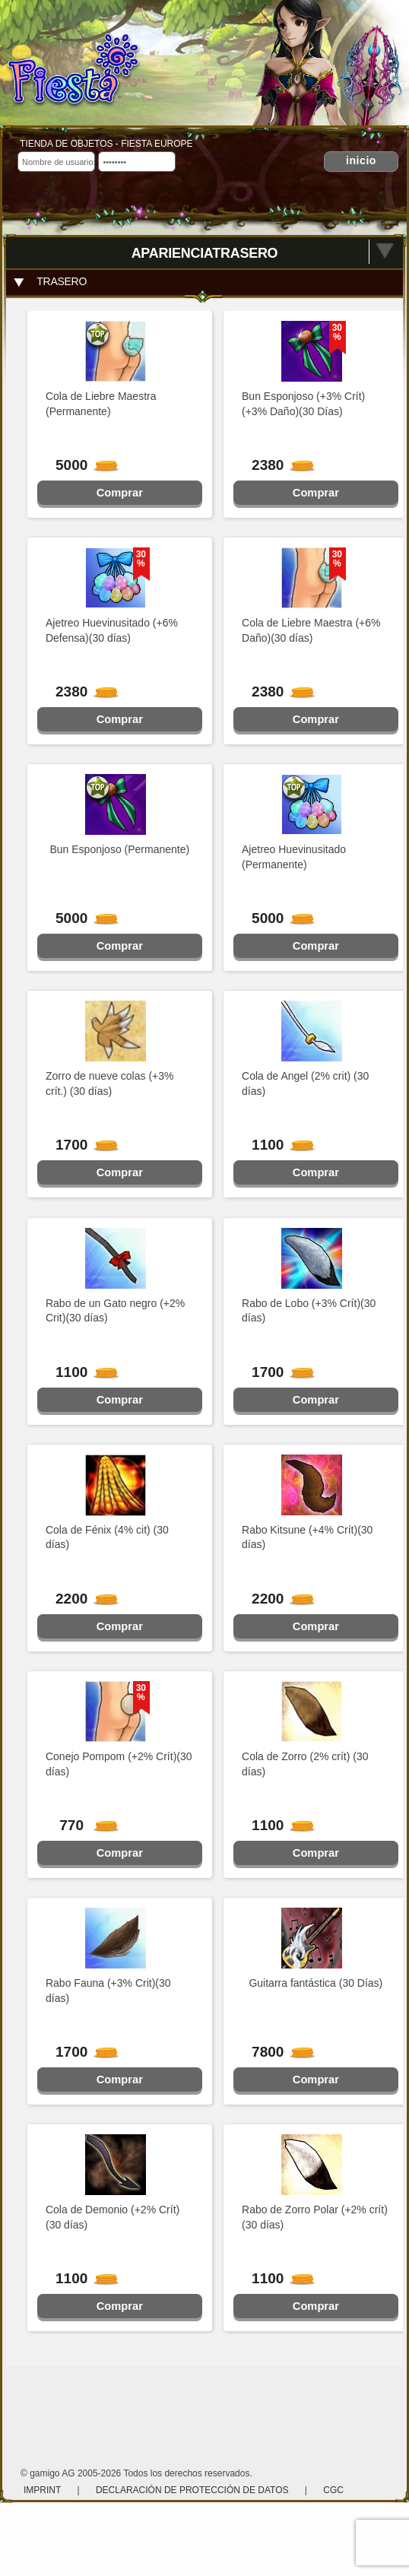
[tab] (204, 282)
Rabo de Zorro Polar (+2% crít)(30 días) (315, 2217)
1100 (277, 1145)
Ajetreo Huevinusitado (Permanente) (294, 857)
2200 (80, 1599)
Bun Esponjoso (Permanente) (119, 849)
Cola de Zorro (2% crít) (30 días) (305, 1764)
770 (82, 1825)
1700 (80, 1145)
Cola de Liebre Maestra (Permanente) (101, 403)
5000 (80, 465)
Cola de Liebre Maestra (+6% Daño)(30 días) (311, 630)
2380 (277, 465)
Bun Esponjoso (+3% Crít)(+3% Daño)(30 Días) (303, 403)
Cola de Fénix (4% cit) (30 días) (107, 1537)
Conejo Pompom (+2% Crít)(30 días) (119, 1764)
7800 (277, 2052)
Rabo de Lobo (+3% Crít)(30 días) (309, 1310)
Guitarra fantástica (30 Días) (315, 1983)
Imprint (43, 2490)
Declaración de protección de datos (192, 2490)
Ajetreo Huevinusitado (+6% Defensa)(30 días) (112, 630)
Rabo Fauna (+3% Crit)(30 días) (108, 1990)
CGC (333, 2490)
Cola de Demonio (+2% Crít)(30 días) (112, 2217)
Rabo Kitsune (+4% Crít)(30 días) (307, 1537)
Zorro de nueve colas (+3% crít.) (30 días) (109, 1083)
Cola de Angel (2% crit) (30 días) (305, 1083)
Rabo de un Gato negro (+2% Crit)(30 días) (115, 1310)
